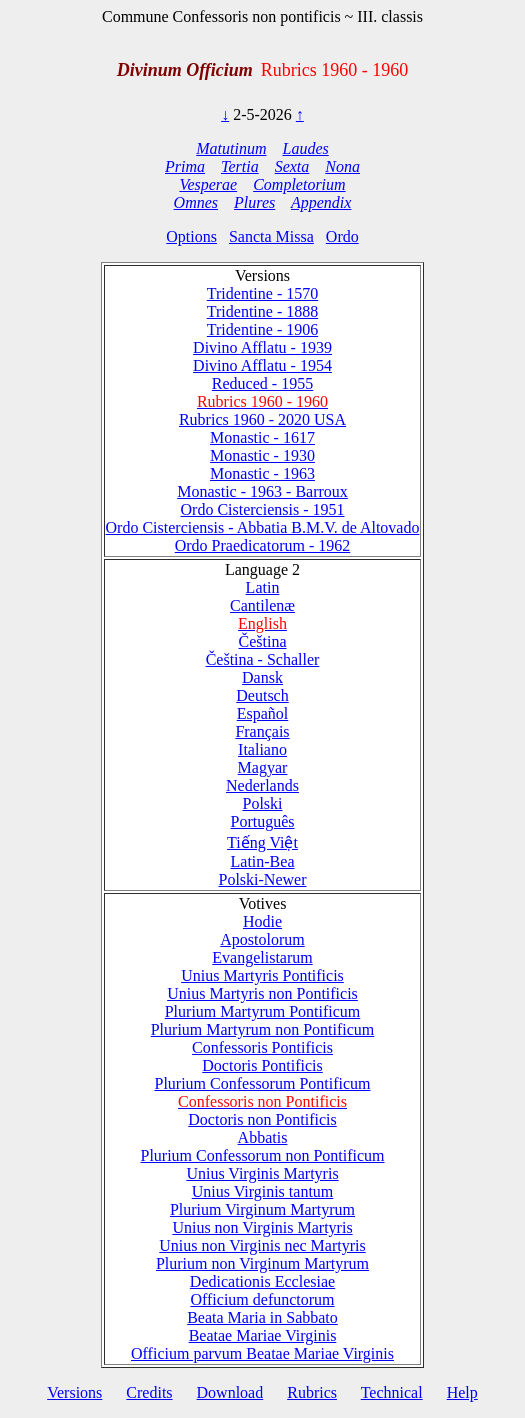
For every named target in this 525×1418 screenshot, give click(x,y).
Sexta (292, 166)
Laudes (305, 148)
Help (462, 1392)
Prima (185, 166)
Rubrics (312, 1392)
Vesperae (208, 184)
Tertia (240, 166)
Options (191, 236)
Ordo (342, 236)
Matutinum (231, 148)
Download (230, 1392)
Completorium (299, 184)
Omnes (196, 202)
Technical (392, 1392)
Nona (342, 166)
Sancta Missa (271, 236)
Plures (254, 202)
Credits (149, 1392)
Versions (74, 1392)
